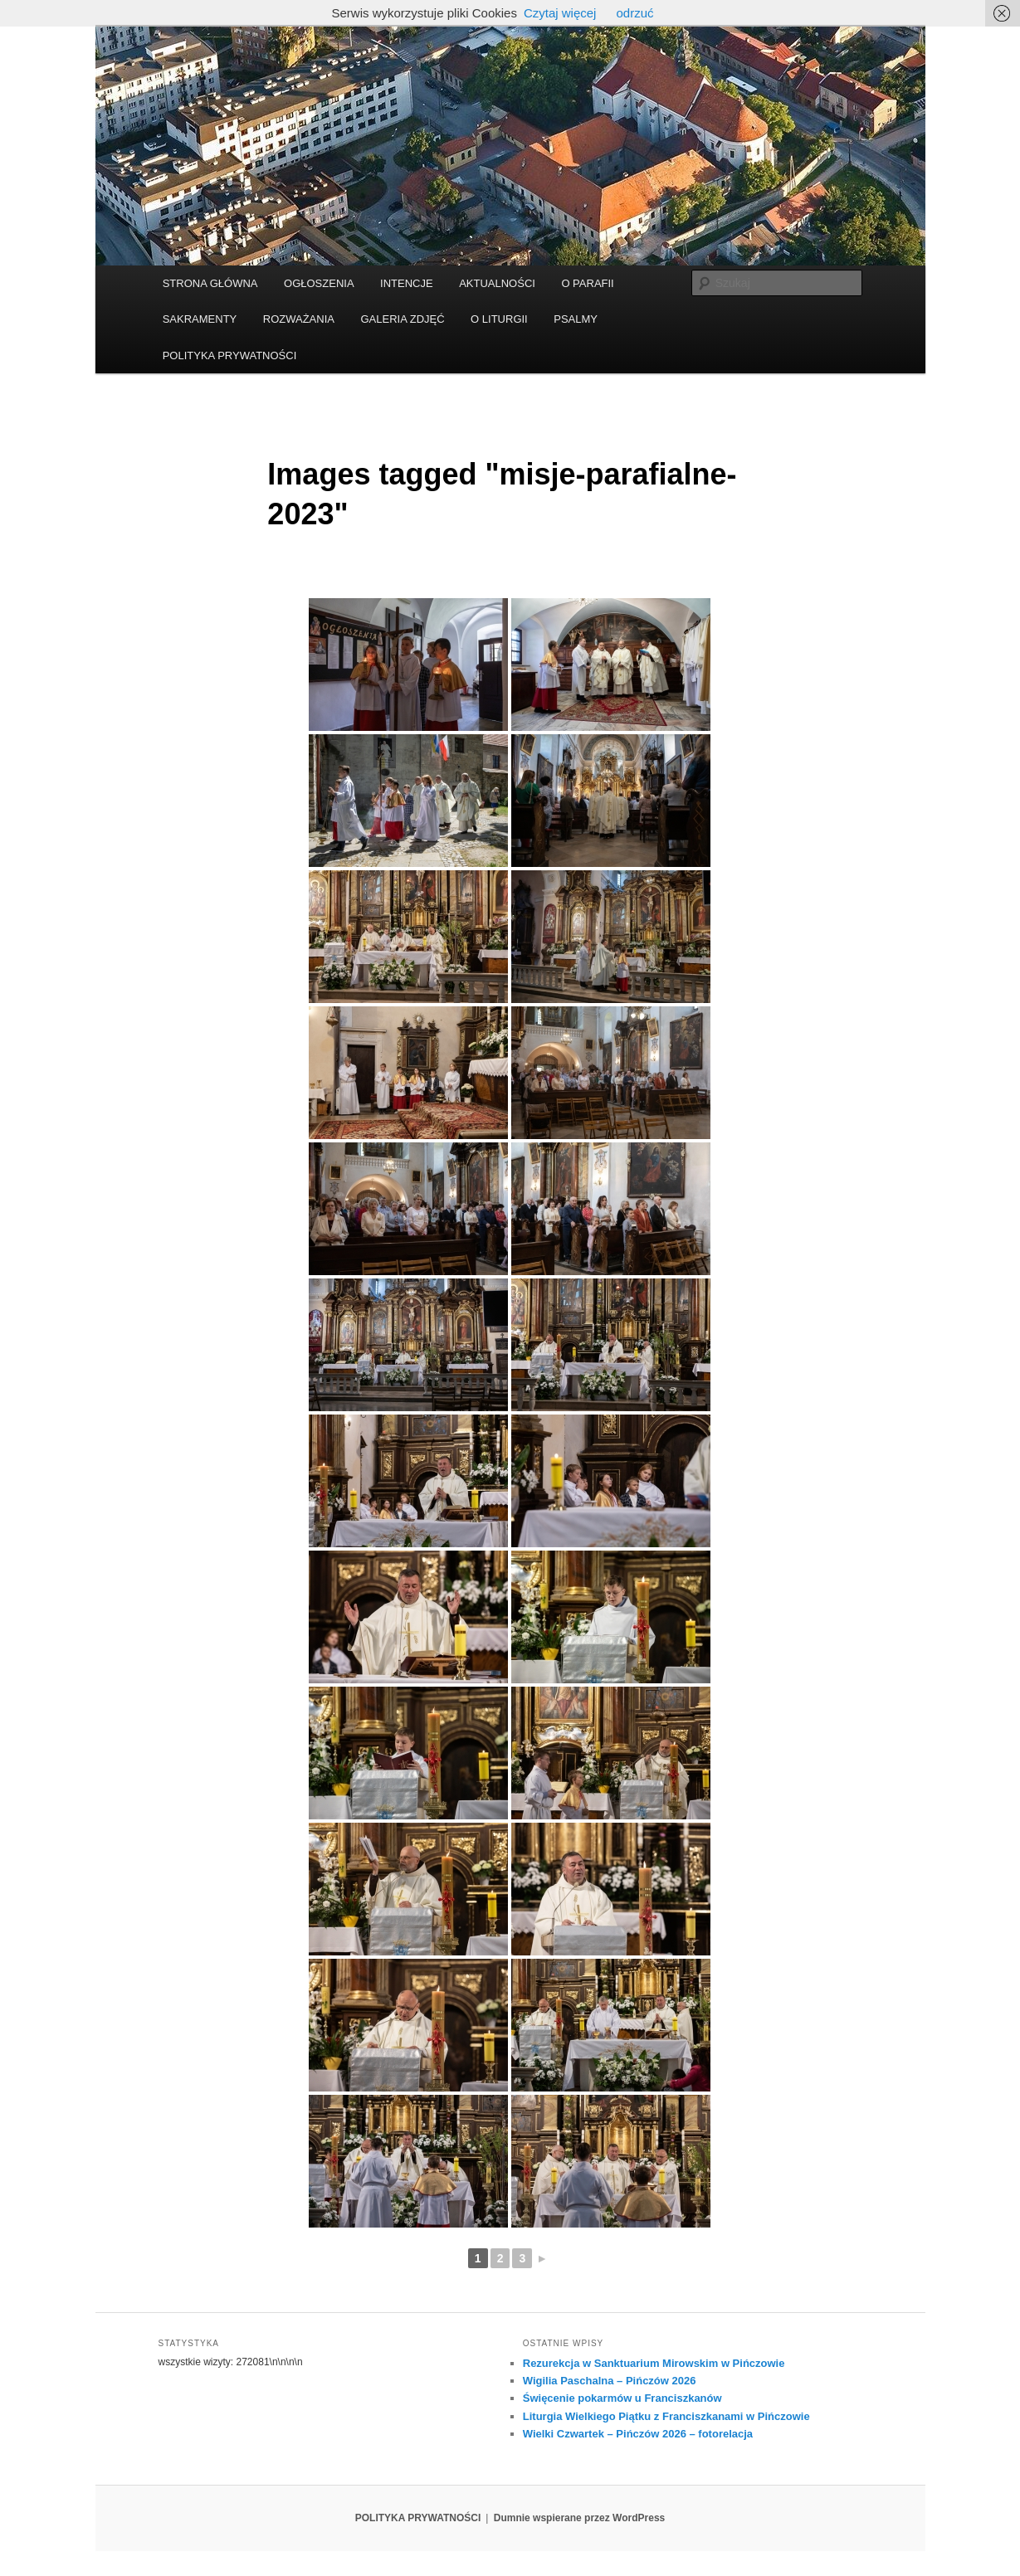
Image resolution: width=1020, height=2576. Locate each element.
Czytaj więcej (560, 13)
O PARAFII (587, 283)
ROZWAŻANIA (298, 319)
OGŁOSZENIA (319, 283)
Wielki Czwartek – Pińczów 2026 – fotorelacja (638, 2433)
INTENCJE (406, 283)
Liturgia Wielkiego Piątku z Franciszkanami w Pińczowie (666, 2416)
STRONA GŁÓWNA (210, 283)
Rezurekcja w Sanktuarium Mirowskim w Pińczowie (654, 2363)
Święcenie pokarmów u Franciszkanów (622, 2398)
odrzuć (634, 13)
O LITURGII (499, 319)
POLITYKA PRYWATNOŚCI (230, 355)
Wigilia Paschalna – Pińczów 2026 (609, 2380)
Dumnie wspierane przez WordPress (580, 2518)
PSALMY (576, 319)
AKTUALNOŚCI (497, 283)
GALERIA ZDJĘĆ (402, 319)
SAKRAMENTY (200, 319)
